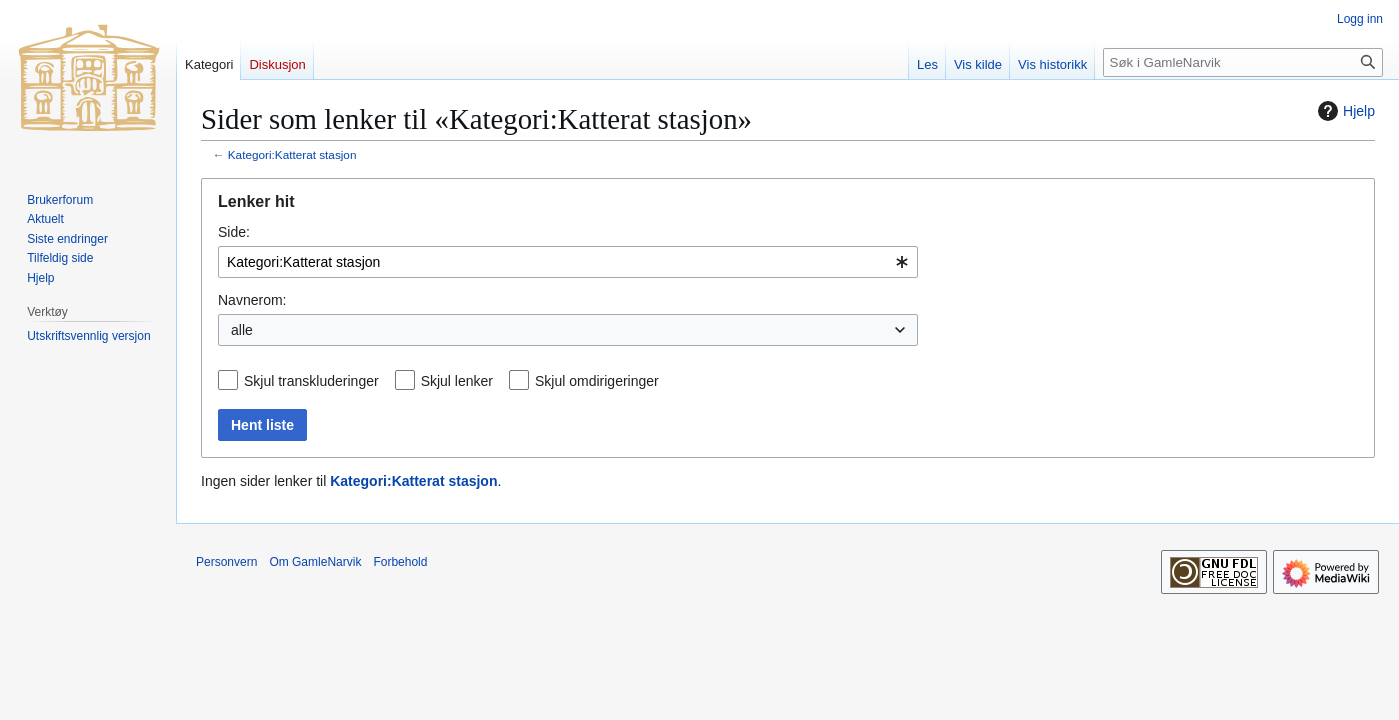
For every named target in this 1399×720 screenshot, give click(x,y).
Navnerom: (252, 300)
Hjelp (1344, 111)
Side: (234, 232)
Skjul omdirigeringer (597, 381)
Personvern (226, 562)
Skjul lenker (457, 381)
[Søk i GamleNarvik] (1243, 62)
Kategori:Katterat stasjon (292, 154)
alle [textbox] (242, 330)
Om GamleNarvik (315, 562)
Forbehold (400, 562)
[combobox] (568, 262)
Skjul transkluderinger (311, 381)
